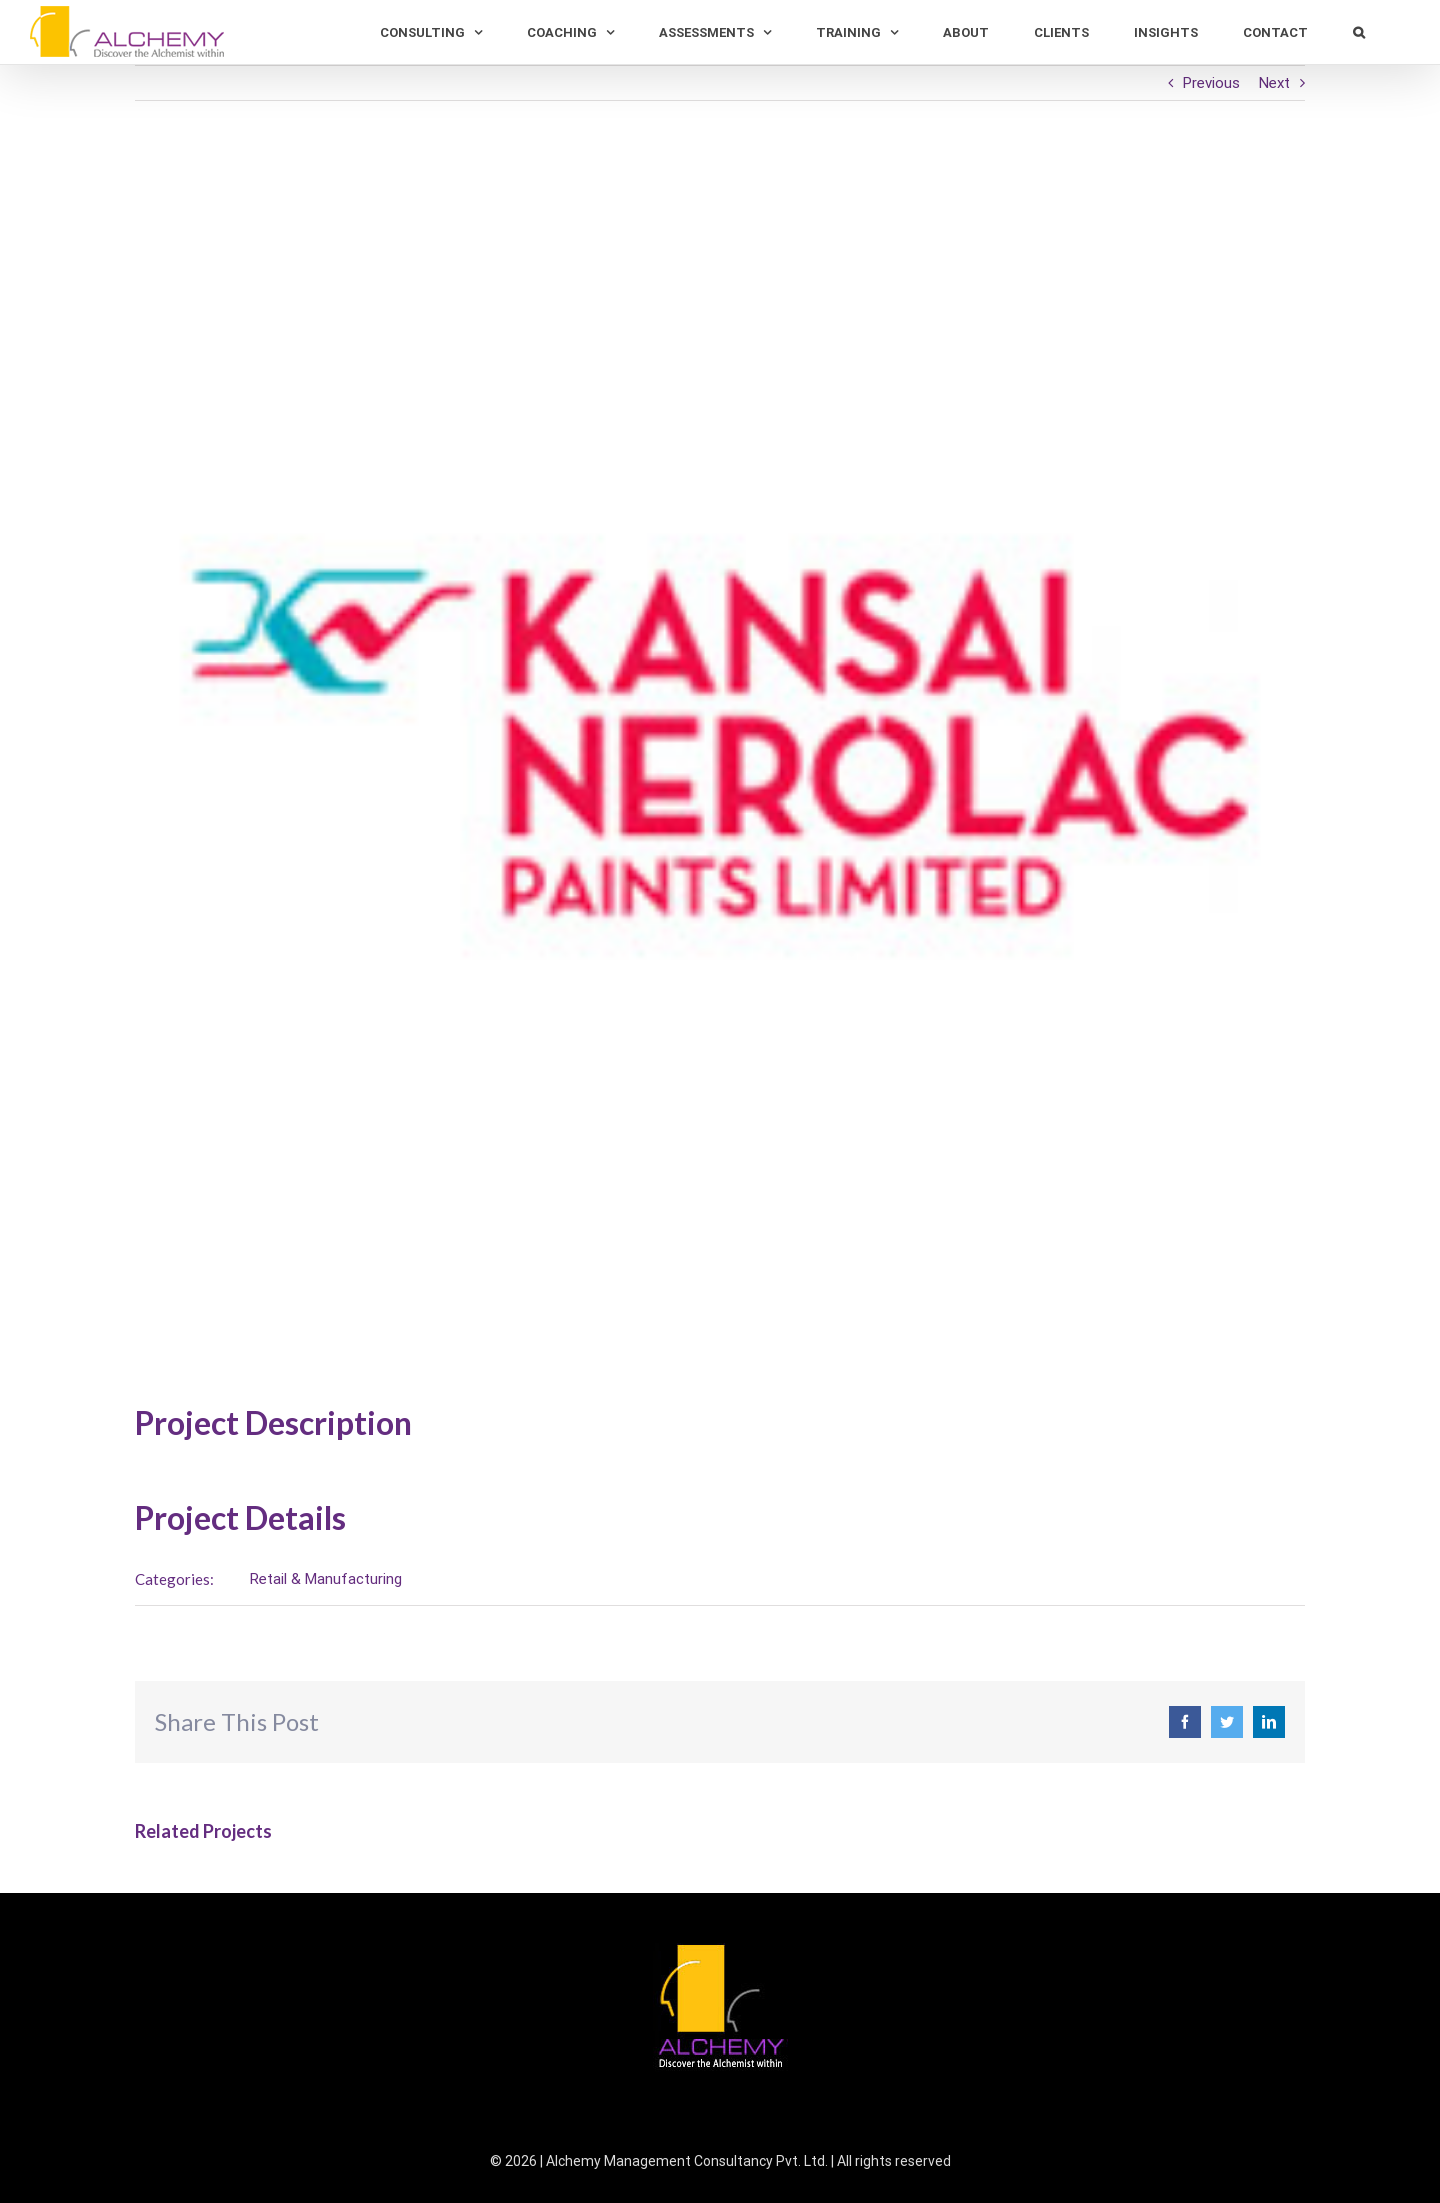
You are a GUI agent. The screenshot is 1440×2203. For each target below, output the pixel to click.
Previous (1207, 83)
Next (1270, 83)
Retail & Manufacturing (322, 1579)
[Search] (1350, 32)
